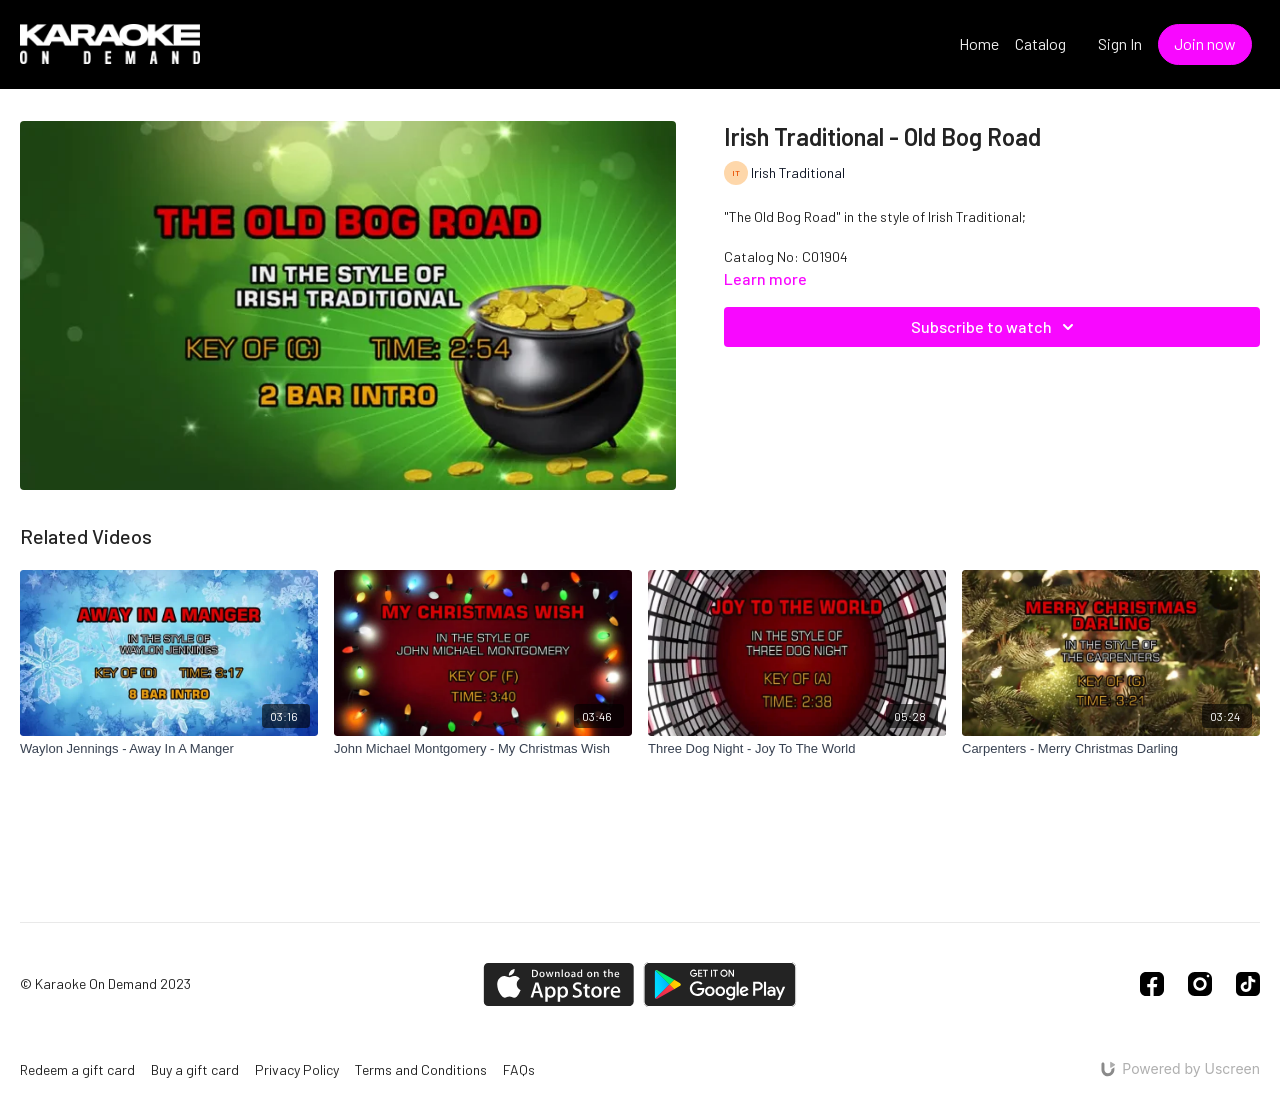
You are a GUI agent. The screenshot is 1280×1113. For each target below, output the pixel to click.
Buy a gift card (195, 1069)
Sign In (1120, 43)
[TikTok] (1248, 984)
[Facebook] (1152, 984)
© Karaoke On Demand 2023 (105, 984)
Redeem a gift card (77, 1069)
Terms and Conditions (421, 1069)
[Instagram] (1200, 984)
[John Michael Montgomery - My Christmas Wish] (483, 749)
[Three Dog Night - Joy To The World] (797, 749)
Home (979, 43)
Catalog (1040, 43)
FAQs (519, 1069)
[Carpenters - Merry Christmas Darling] (1111, 749)
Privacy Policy (297, 1069)
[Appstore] (558, 984)
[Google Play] (720, 984)
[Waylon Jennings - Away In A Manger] (169, 749)
